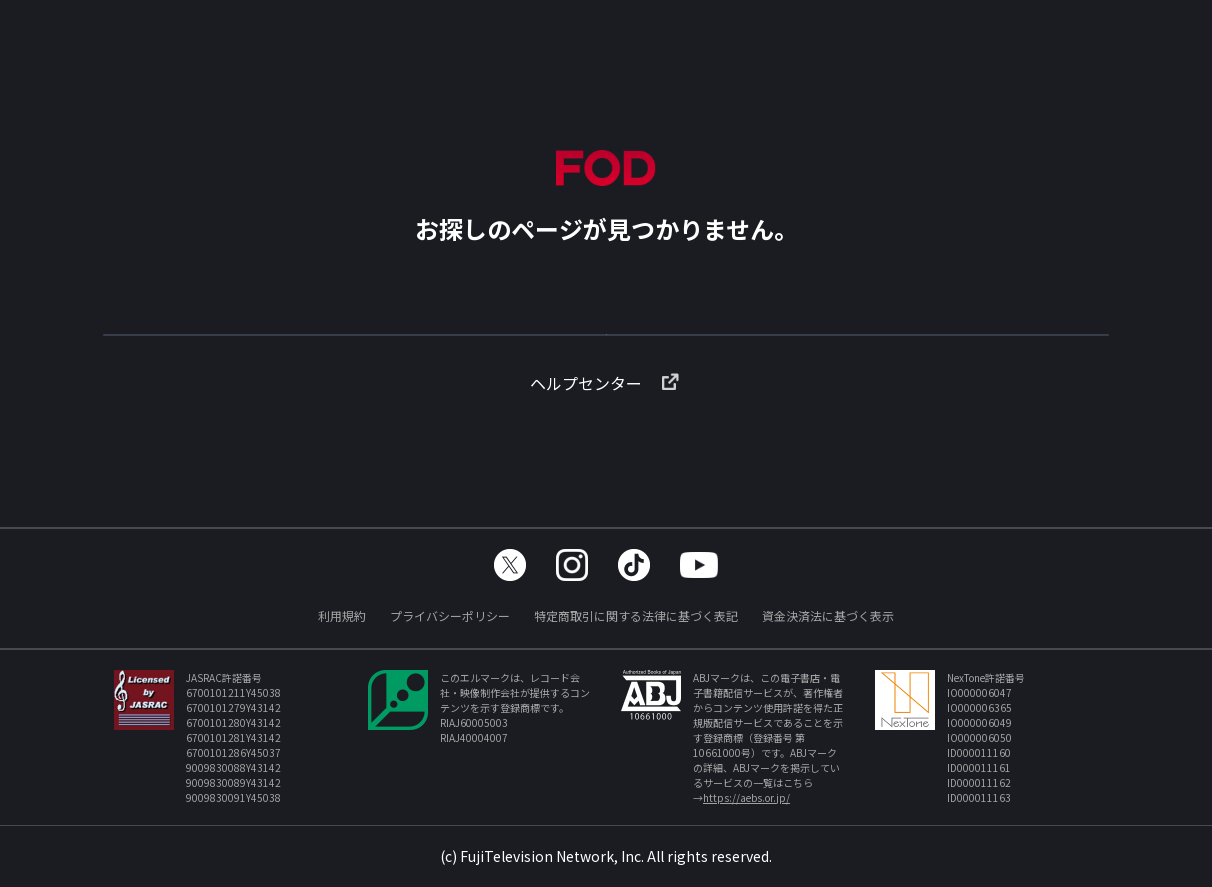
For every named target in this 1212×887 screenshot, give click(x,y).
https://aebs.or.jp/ (746, 797)
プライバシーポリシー (450, 615)
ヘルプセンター (606, 415)
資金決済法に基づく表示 (828, 615)
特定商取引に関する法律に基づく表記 (636, 615)
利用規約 (342, 615)
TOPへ (606, 344)
